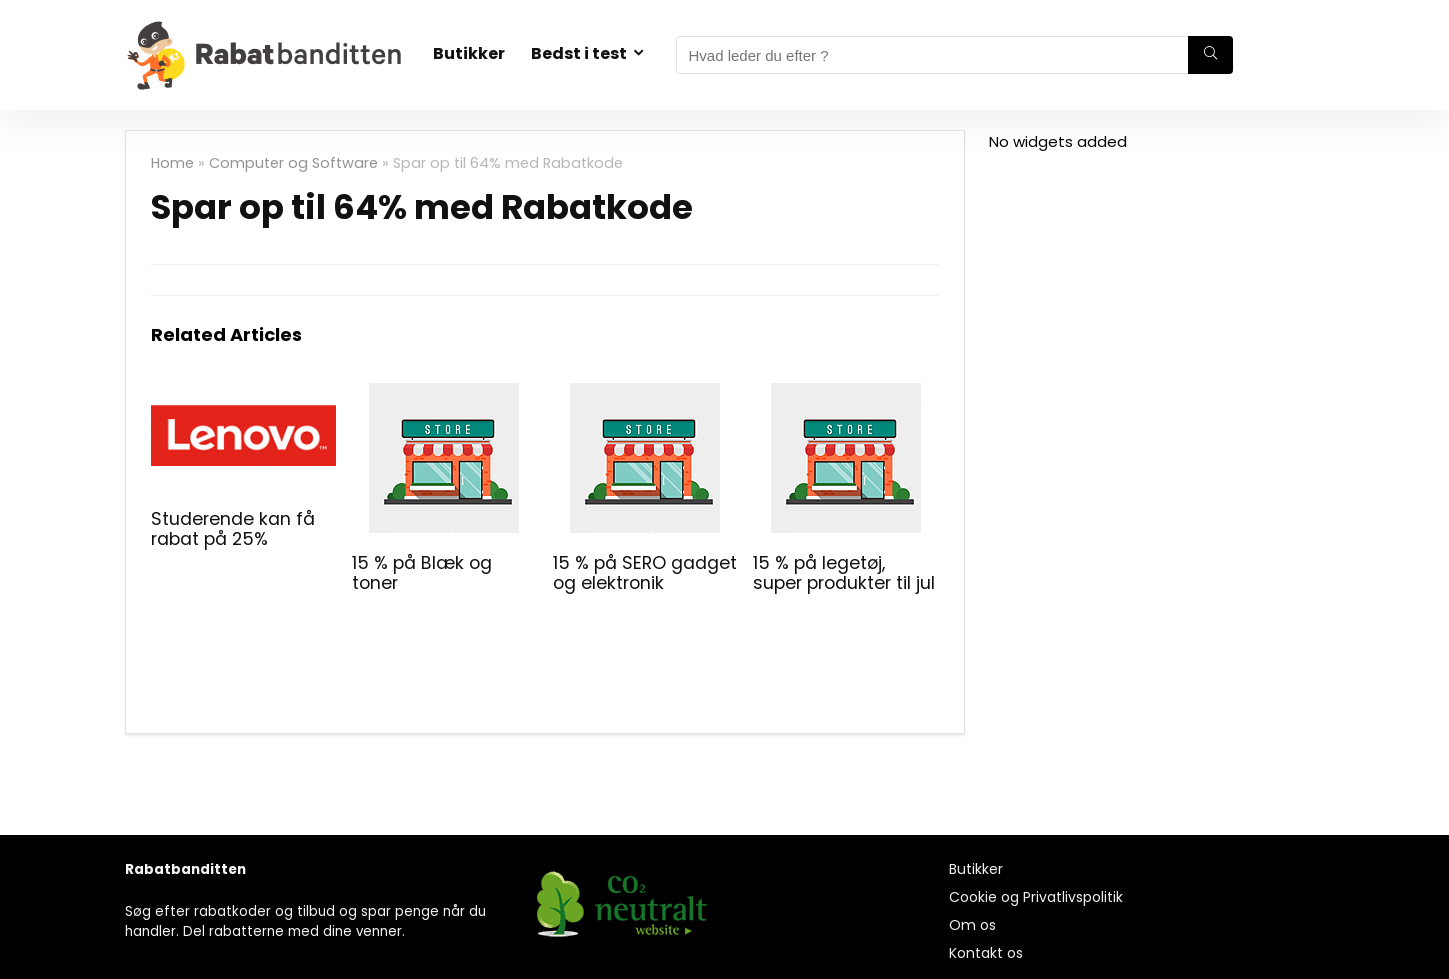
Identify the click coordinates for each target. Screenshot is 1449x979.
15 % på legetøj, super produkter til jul (844, 573)
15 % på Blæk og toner (422, 573)
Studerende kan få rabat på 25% (233, 529)
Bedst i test (579, 53)
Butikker (469, 53)
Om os (972, 925)
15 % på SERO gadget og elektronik (645, 573)
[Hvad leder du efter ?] (1210, 55)
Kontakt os (986, 953)
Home (172, 163)
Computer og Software (293, 163)
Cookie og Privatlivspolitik (1036, 897)
